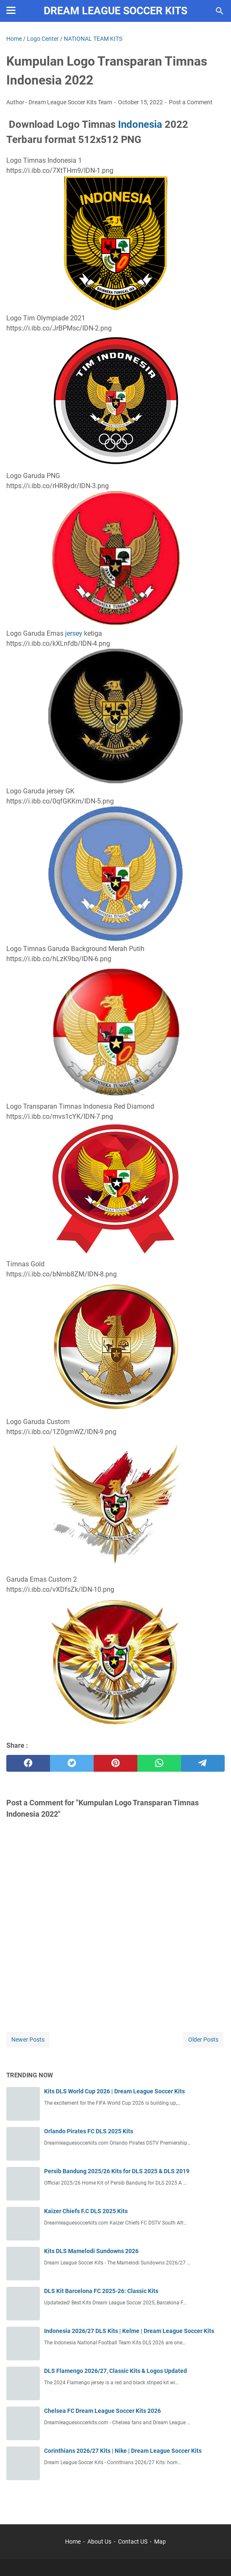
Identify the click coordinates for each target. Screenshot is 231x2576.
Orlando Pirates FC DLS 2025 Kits (88, 2131)
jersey (73, 633)
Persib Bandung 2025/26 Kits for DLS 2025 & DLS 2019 (116, 2171)
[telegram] (203, 1763)
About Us (99, 2541)
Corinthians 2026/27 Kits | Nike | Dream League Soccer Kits (123, 2450)
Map (160, 2541)
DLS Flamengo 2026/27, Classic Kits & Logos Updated (115, 2370)
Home (73, 2541)
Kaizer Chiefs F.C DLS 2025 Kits (86, 2211)
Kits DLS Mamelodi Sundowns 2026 (91, 2251)
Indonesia (140, 124)
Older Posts (203, 2039)
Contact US (132, 2541)
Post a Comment (191, 102)
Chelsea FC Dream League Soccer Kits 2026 (102, 2410)
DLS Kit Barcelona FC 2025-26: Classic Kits (101, 2291)
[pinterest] (115, 1763)
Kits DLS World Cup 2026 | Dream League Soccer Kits (114, 2091)
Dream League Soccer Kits (115, 11)
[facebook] (28, 1763)
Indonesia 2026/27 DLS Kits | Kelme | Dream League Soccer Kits (129, 2331)
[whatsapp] (159, 1763)
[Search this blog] (220, 11)
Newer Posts (28, 2039)
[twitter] (72, 1763)
